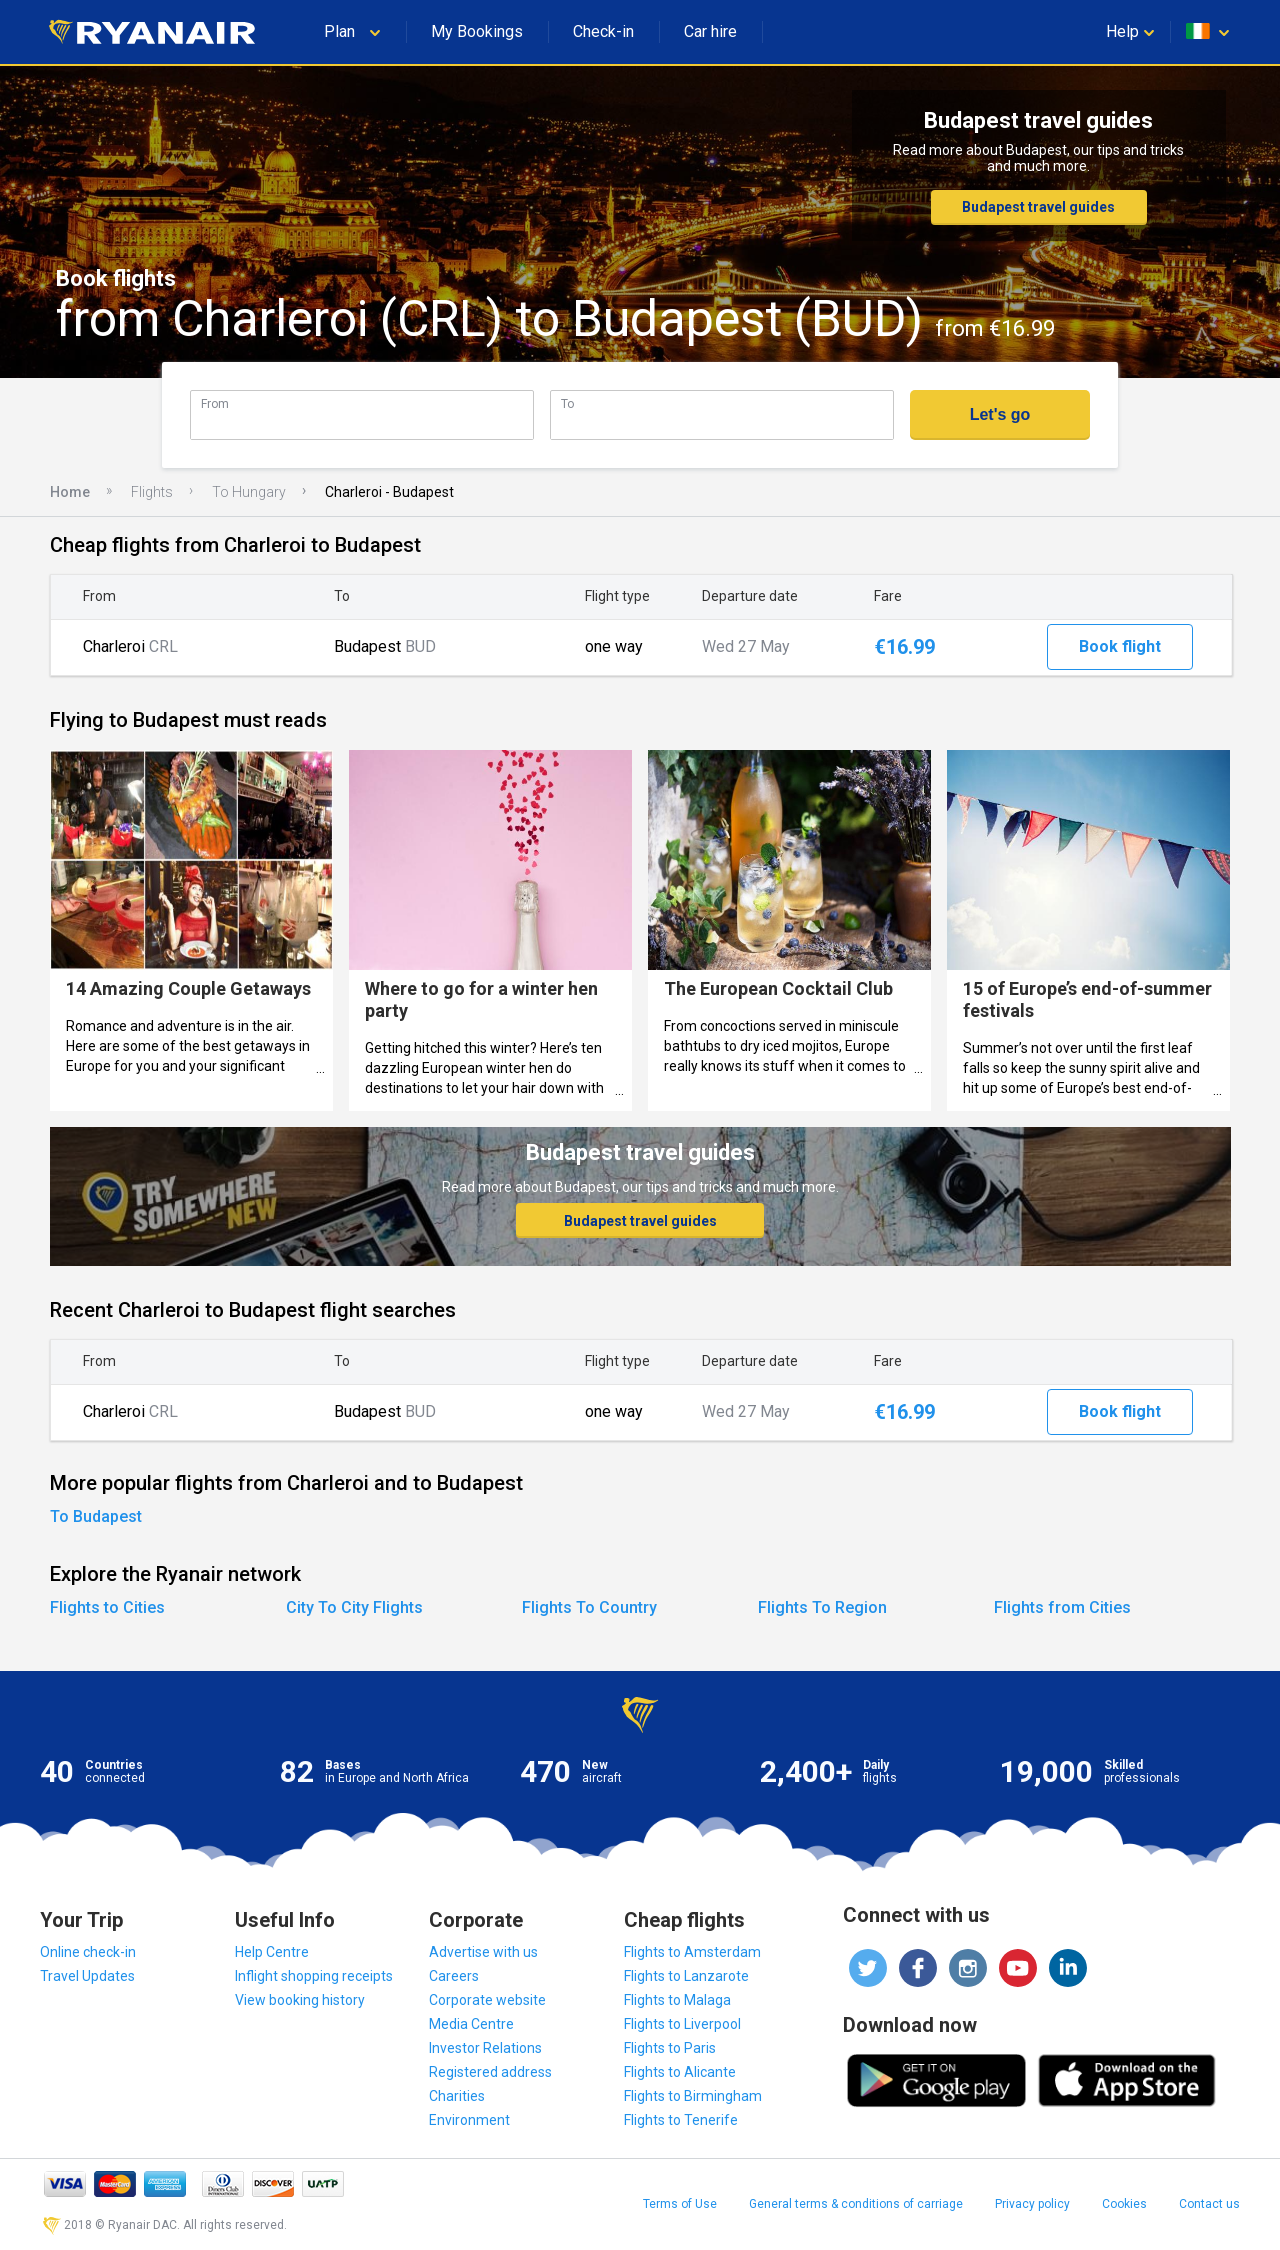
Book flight (1120, 646)
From (215, 403)
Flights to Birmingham (693, 2096)
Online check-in (88, 1952)
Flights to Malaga (677, 2000)
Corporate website (487, 2000)
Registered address (490, 2072)
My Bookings (477, 31)
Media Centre (471, 2024)
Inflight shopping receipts (314, 1976)
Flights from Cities (1062, 1607)
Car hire (710, 31)
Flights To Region (822, 1607)
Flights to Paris (670, 2048)
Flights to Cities (107, 1607)
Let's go (1000, 414)
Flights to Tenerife (681, 2120)
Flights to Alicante (680, 2072)
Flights (152, 492)
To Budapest (96, 1516)
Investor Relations (485, 2048)
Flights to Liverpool (682, 2024)
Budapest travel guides (1038, 207)
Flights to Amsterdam (692, 1952)
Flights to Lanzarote (686, 1976)
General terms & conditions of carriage (856, 2204)
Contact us (1209, 2204)
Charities (457, 2096)
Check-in (603, 31)
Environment (469, 2120)
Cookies (1124, 2204)
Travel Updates (87, 1976)
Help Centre (272, 1952)
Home (70, 492)
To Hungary (249, 492)
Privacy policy (1032, 2204)
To (567, 403)
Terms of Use (680, 2204)
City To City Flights (354, 1607)
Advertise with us (483, 1952)
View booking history (300, 2000)
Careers (454, 1976)
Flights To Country (589, 1607)
